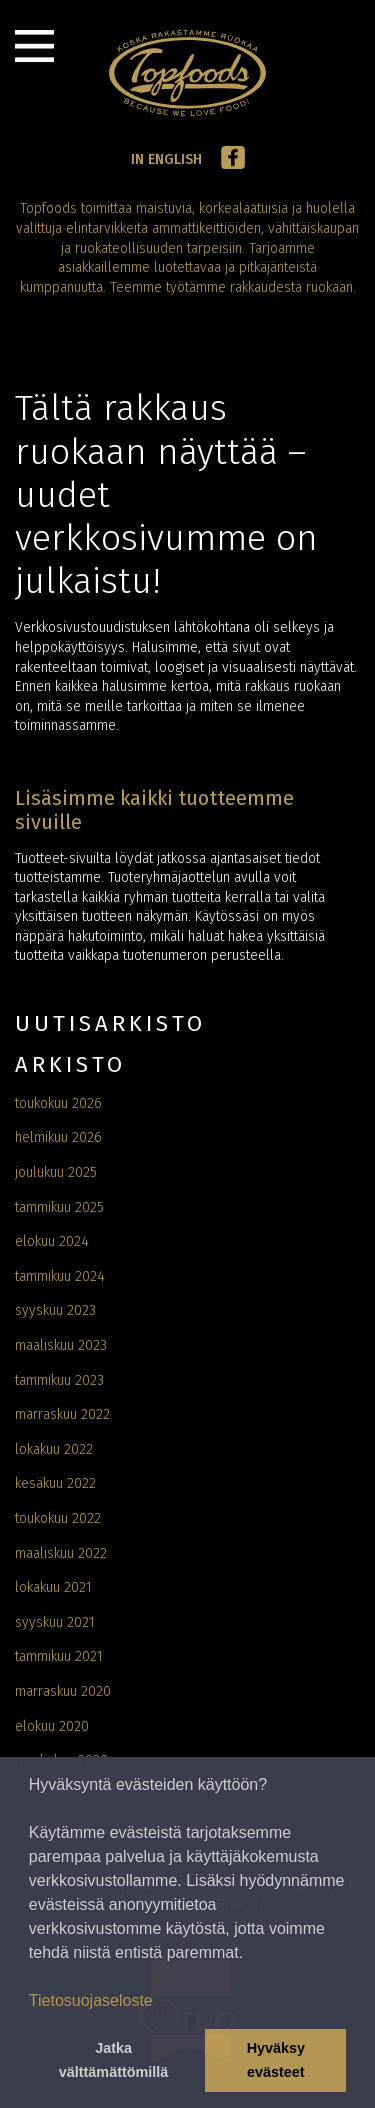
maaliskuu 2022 (61, 1553)
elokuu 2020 (52, 1726)
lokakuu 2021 (53, 1587)
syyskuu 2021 (55, 1622)
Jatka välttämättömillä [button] (114, 2060)
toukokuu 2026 (58, 1103)
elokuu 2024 (52, 1241)
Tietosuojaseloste (91, 2000)
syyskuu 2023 (55, 1310)
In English (166, 159)
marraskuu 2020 (63, 1691)
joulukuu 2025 (56, 1172)
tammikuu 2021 (59, 1656)
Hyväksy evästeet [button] (276, 2060)
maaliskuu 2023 (61, 1345)
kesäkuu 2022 (55, 1483)
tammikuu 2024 (60, 1276)
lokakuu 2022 (54, 1449)
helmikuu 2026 (58, 1137)
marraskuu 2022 (62, 1414)
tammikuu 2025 (59, 1207)
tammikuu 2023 (59, 1380)
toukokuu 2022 (58, 1518)
